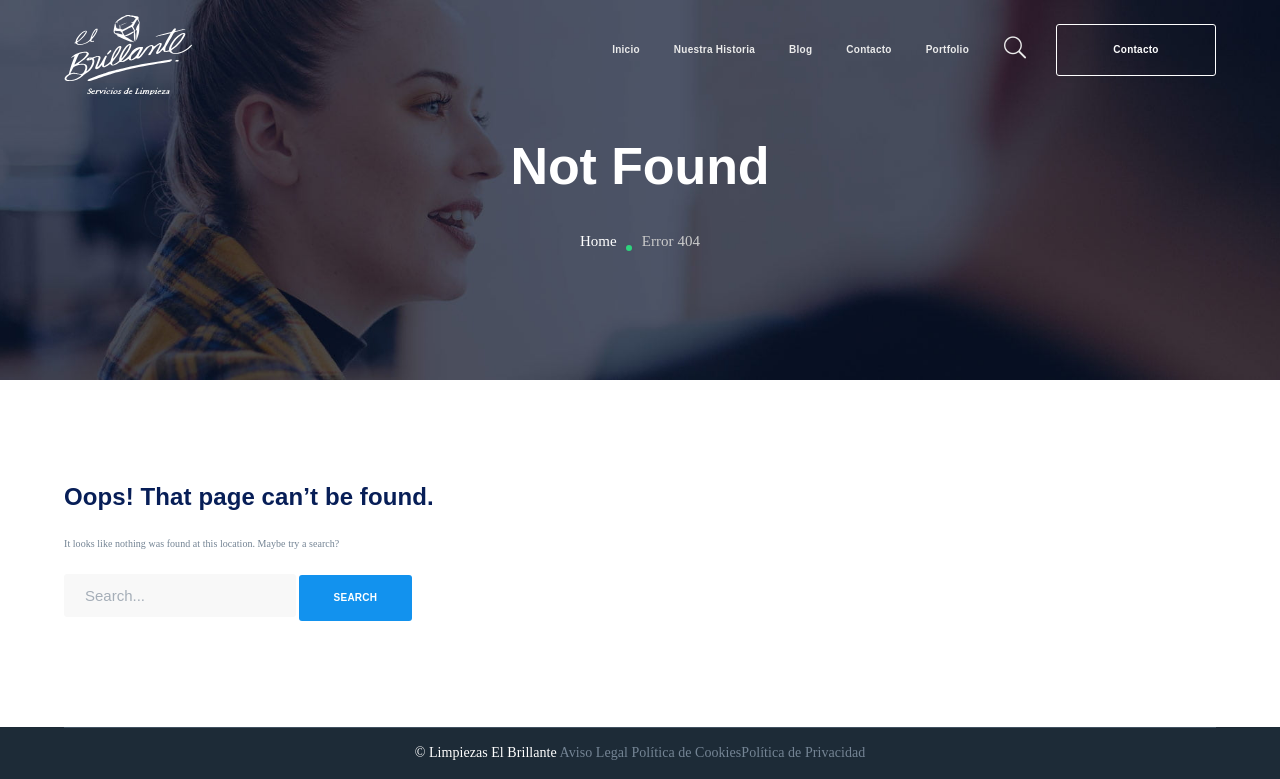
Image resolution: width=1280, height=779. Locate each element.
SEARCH (356, 597)
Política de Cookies (686, 752)
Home (598, 241)
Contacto (1135, 49)
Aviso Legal (594, 752)
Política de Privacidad (803, 752)
